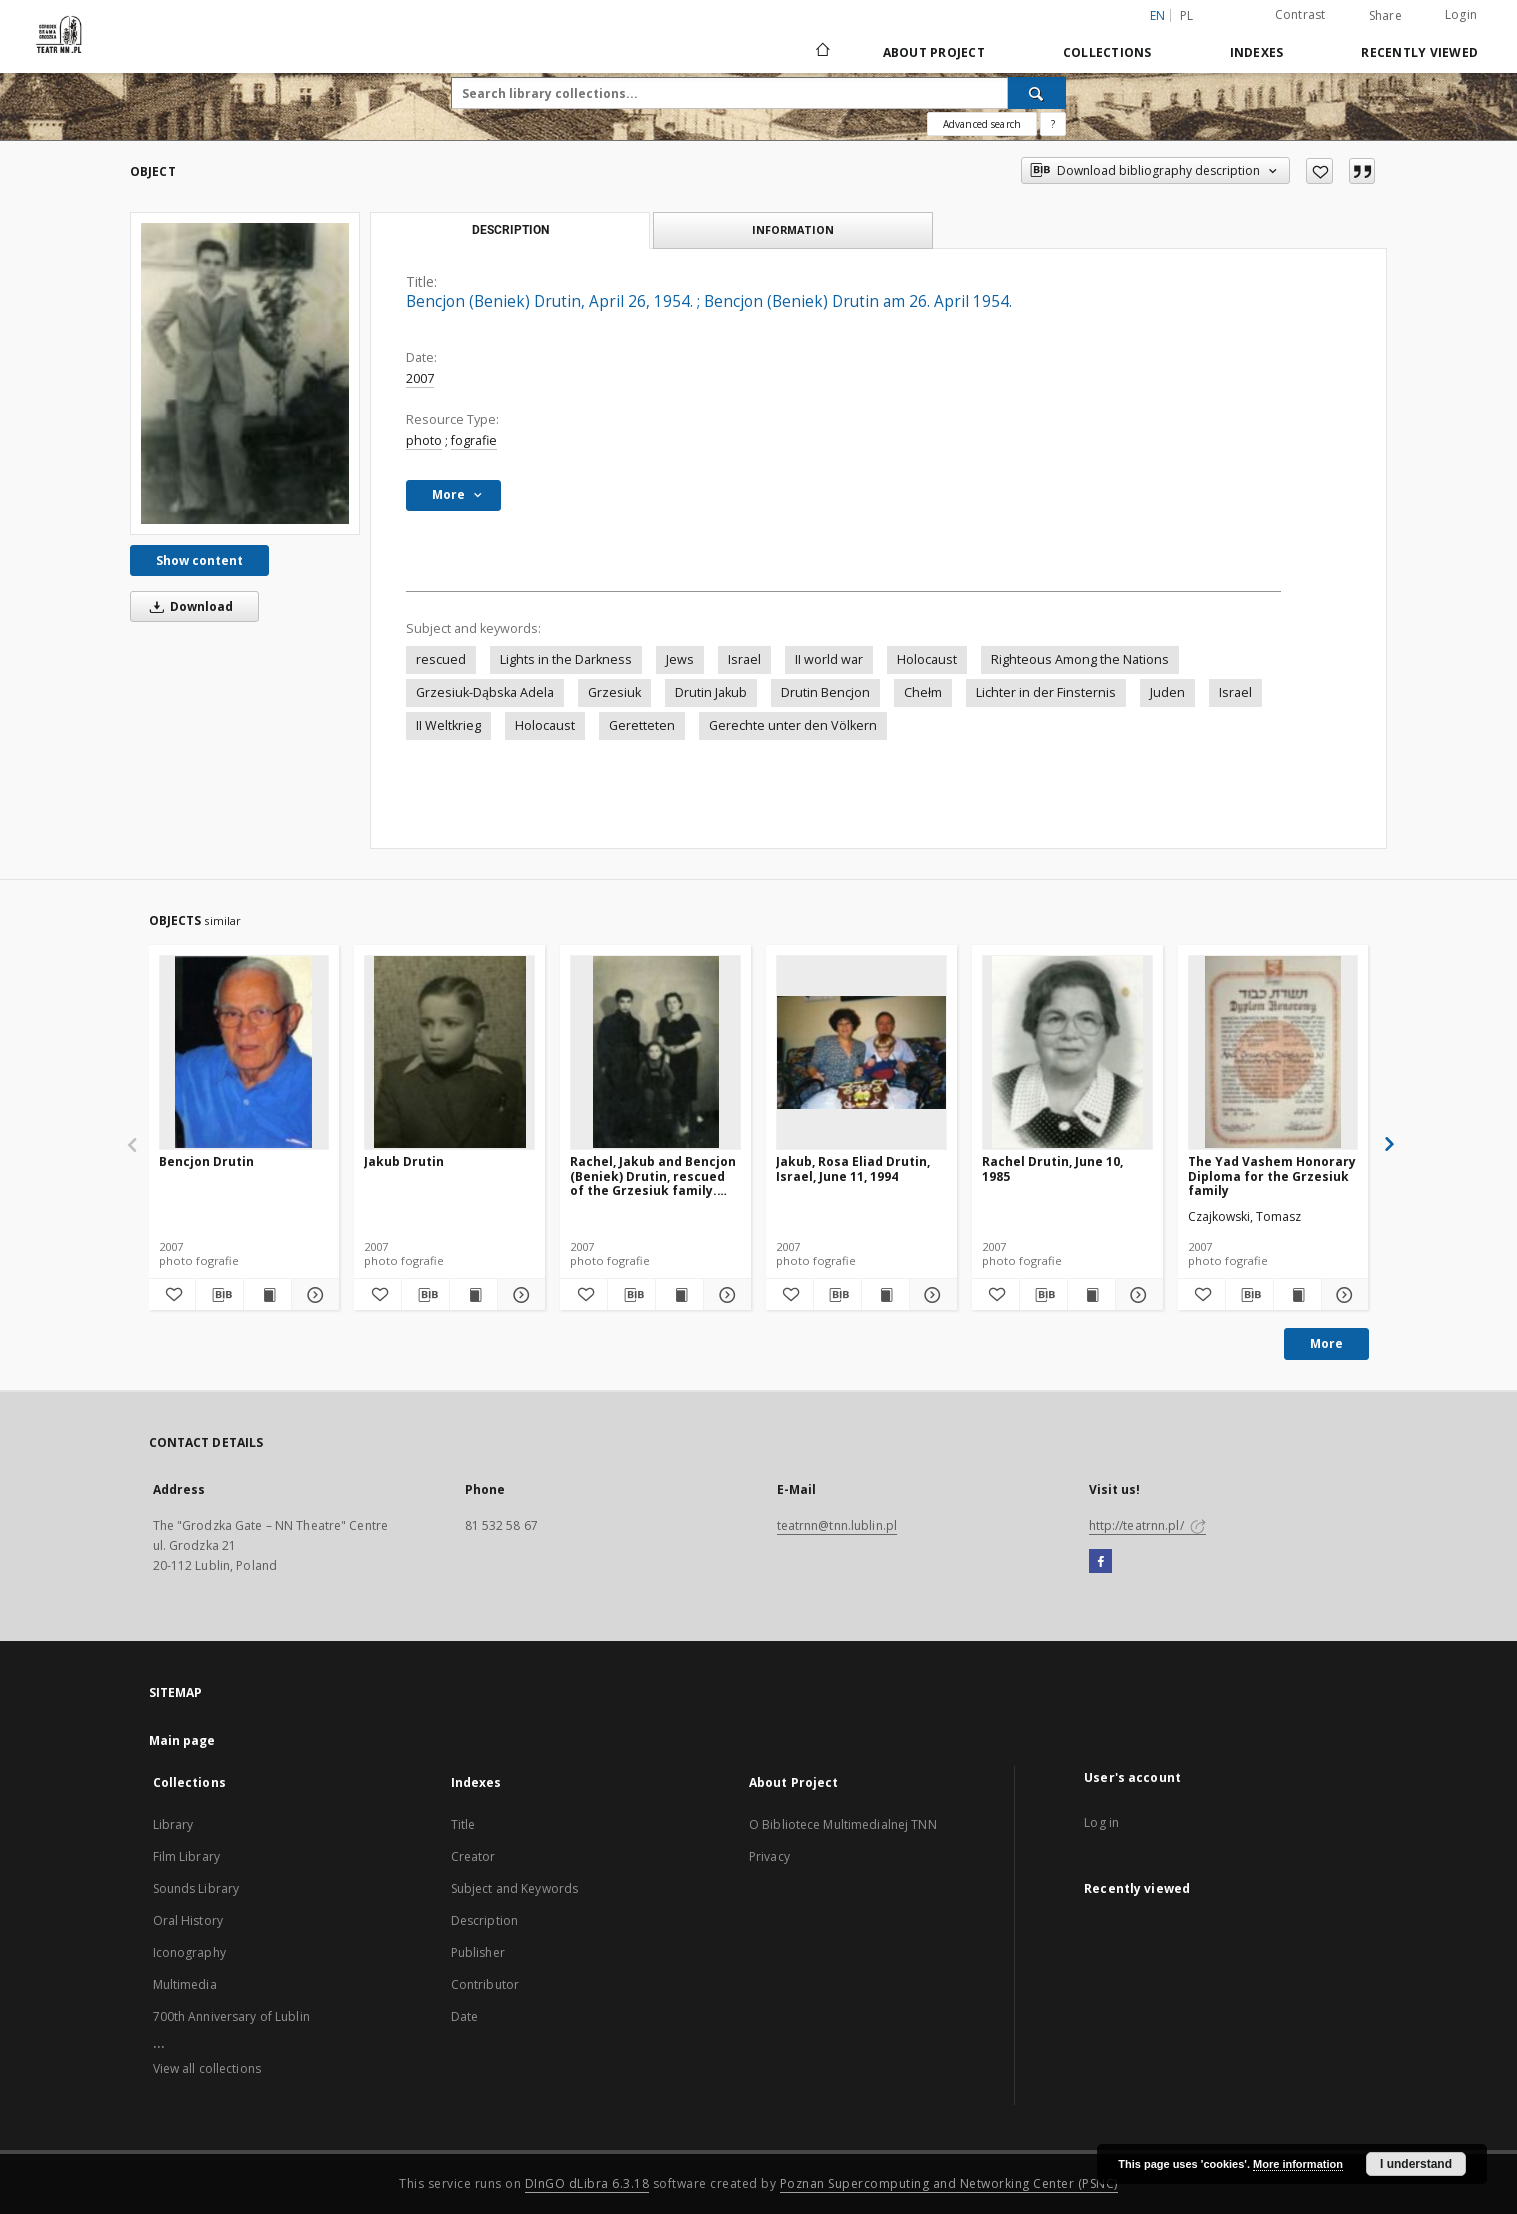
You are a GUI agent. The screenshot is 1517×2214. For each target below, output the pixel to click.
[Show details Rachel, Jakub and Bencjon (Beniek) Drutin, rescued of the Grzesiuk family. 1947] (724, 1295)
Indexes (1257, 52)
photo (424, 440)
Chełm (923, 692)
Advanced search (982, 124)
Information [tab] (793, 229)
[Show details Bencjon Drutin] (312, 1295)
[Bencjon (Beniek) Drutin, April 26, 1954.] (245, 373)
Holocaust (927, 659)
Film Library (186, 1856)
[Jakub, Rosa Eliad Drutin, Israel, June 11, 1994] (861, 1052)
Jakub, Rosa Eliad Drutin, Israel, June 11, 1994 (853, 1168)
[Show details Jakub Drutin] (518, 1295)
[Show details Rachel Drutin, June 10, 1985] (1136, 1295)
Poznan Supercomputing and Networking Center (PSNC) (949, 2183)
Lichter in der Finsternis (1046, 692)
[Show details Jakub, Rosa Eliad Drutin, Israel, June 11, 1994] (930, 1295)
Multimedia (185, 1984)
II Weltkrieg (448, 725)
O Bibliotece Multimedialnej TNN (843, 1824)
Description (484, 1920)
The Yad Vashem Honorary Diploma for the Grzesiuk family (1272, 1175)
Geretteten (642, 725)
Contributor (485, 1984)
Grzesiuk (614, 692)
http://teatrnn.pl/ (1147, 1525)
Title (463, 1824)
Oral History (188, 1920)
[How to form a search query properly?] (1053, 124)
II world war (829, 659)
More (1326, 1343)
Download (188, 606)
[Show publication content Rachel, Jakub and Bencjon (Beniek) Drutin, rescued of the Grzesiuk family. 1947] (679, 1295)
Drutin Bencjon (825, 692)
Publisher (478, 1952)
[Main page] (821, 52)
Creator (473, 1856)
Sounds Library (196, 1888)
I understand (1416, 2164)
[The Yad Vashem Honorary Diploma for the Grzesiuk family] (1273, 1052)
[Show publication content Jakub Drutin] (473, 1295)
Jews (680, 659)
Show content (199, 560)
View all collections (207, 2068)
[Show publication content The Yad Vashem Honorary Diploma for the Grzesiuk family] (1297, 1295)
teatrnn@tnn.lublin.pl (837, 1525)
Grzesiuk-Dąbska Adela (485, 692)
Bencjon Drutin (206, 1161)
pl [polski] (1187, 15)
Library (173, 1824)
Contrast (1300, 14)
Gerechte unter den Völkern (793, 725)
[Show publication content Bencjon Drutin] (267, 1295)
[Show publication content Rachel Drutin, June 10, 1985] (1091, 1295)
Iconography (189, 1952)
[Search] (1037, 93)
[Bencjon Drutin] (244, 1052)
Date (464, 2016)
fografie (474, 440)
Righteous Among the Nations (1080, 659)
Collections (1107, 52)
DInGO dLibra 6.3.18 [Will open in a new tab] (587, 2183)
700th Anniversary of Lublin (231, 2016)
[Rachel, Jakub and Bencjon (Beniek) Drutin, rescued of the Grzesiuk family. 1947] (655, 1052)
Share (1385, 16)
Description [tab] (510, 230)
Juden (1167, 692)
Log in (1101, 1822)
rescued (441, 659)
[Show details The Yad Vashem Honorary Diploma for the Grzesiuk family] (1342, 1295)
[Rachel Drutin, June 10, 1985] (1067, 1052)
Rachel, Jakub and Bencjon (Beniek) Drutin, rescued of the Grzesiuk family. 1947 (653, 1175)
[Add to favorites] (1319, 171)
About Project (934, 52)
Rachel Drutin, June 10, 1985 (1052, 1168)
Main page (182, 1740)
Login (1461, 14)
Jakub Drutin (404, 1161)
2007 (420, 378)
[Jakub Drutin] (449, 1052)
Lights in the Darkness (566, 659)
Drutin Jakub (711, 692)
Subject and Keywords (514, 1888)
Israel (744, 659)
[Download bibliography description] (219, 1295)
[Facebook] (1100, 1562)
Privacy (769, 1856)
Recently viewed (1419, 52)
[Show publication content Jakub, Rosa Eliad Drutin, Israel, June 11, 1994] (885, 1295)
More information (1298, 2164)
